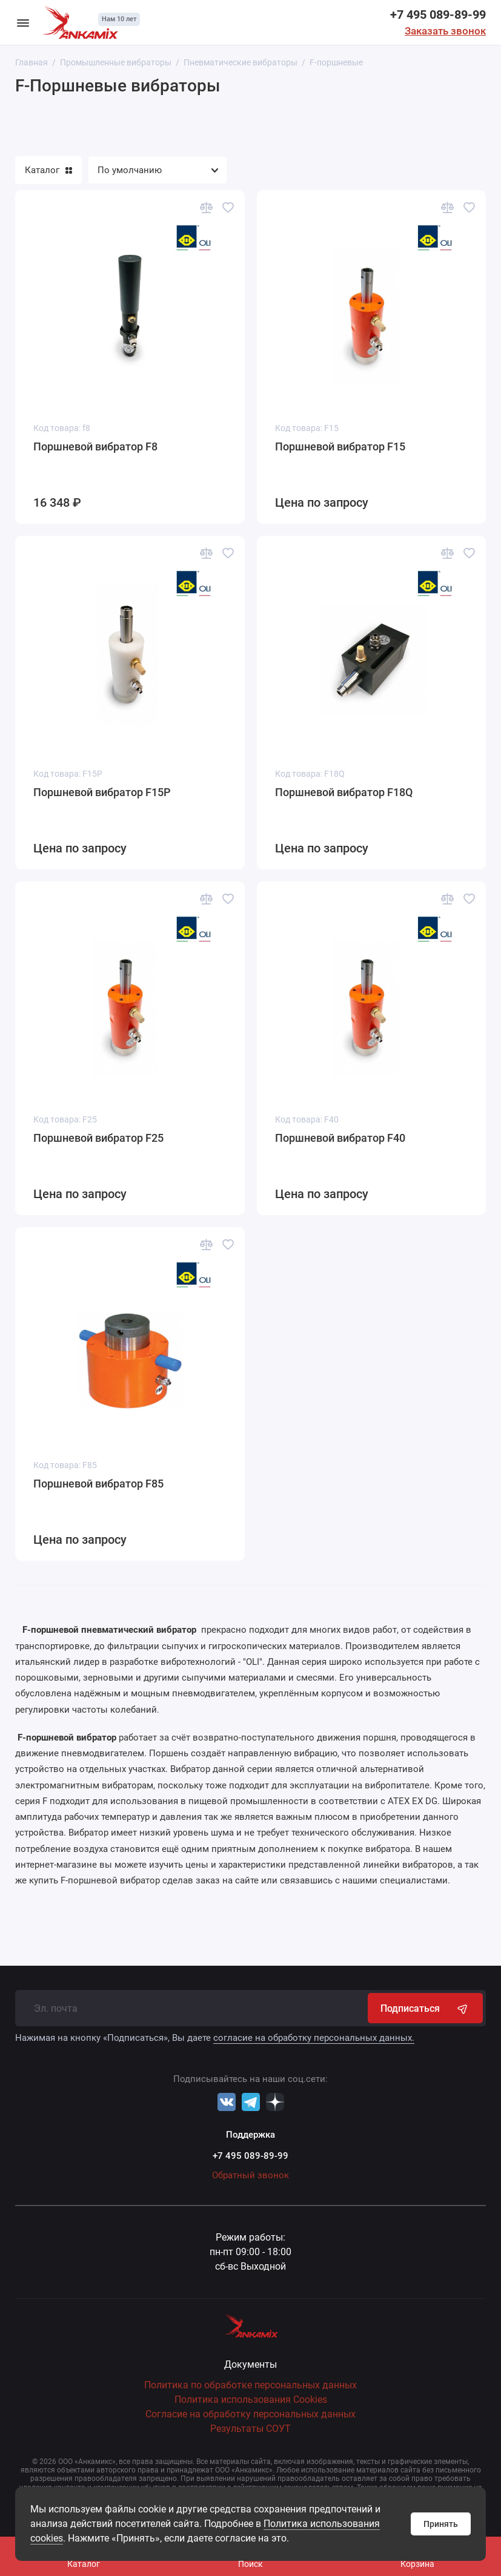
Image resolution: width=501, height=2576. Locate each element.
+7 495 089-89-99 (438, 14)
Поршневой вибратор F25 (98, 1138)
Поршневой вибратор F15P (102, 792)
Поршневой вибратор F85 (98, 1483)
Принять (440, 2524)
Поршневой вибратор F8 (95, 446)
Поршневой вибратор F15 (340, 446)
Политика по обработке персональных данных (250, 2385)
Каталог (48, 170)
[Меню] (22, 22)
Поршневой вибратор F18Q (344, 792)
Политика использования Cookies (250, 2399)
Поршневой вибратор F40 (340, 1138)
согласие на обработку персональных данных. (313, 2037)
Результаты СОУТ (250, 2428)
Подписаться (425, 2008)
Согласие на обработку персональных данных (250, 2414)
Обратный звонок (250, 2175)
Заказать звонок (445, 31)
